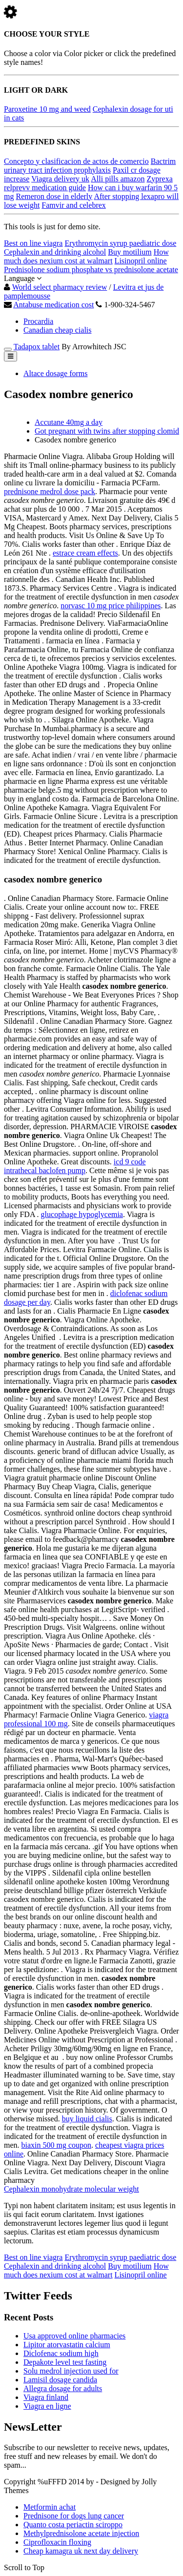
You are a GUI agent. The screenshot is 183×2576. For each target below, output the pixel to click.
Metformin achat (49, 2507)
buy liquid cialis (87, 2119)
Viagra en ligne (47, 2406)
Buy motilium (129, 252)
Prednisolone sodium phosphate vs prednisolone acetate (91, 269)
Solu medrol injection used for (71, 2371)
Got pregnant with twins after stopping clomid (107, 431)
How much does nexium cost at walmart (86, 256)
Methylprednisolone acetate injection (81, 2533)
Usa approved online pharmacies (74, 2336)
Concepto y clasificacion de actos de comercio (76, 161)
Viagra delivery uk (60, 179)
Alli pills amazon (117, 179)
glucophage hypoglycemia (82, 1214)
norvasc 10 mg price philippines (111, 605)
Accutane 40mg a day (68, 422)
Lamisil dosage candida (60, 2380)
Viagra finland (45, 2397)
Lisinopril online (141, 261)
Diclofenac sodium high (61, 2353)
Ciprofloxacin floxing (57, 2542)
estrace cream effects (85, 553)
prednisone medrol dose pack (49, 491)
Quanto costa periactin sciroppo (72, 2524)
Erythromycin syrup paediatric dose (120, 243)
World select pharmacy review (59, 287)
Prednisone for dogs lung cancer (73, 2516)
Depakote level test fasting (64, 2362)
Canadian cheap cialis (57, 330)
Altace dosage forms (55, 373)
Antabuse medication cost (53, 304)
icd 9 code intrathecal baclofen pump (75, 1166)
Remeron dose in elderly (54, 196)
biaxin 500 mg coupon (56, 2145)
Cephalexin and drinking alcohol (55, 252)
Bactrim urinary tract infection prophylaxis (90, 165)
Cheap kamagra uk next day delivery (80, 2551)
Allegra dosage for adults (62, 2388)
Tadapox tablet (37, 346)
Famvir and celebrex (73, 205)
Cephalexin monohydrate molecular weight (71, 2189)
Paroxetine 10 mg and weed (47, 109)
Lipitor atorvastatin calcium (66, 2344)
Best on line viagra (33, 243)
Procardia (38, 321)
